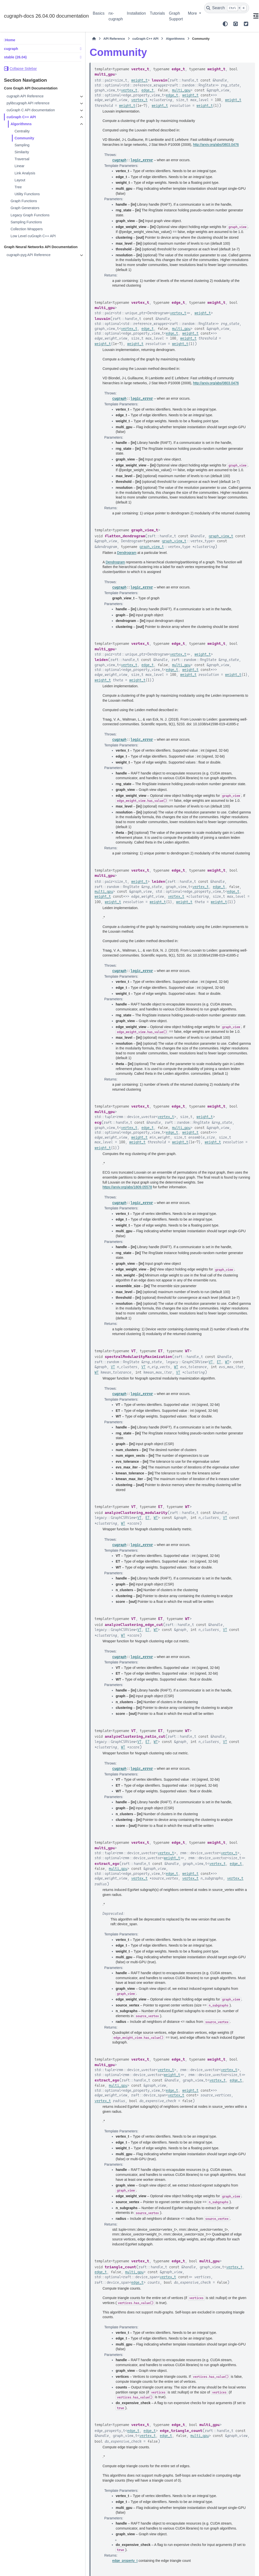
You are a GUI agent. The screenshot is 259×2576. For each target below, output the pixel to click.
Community (24, 143)
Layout (19, 185)
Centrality (22, 136)
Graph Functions (23, 206)
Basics (98, 13)
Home (10, 40)
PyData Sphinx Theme (222, 2565)
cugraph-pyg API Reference (28, 265)
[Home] (73, 39)
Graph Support (176, 16)
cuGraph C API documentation (18, 112)
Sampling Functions (26, 227)
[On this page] (256, 16)
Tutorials (157, 13)
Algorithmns (21, 129)
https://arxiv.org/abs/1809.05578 (170, 1082)
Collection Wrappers (26, 234)
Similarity (21, 157)
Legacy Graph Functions (29, 220)
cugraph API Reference (24, 96)
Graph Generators (24, 213)
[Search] (226, 8)
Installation (136, 13)
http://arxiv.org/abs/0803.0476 (165, 139)
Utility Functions (27, 199)
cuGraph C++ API (21, 122)
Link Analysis (24, 178)
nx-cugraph (115, 16)
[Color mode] (225, 24)
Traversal (21, 164)
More (193, 13)
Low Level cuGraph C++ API (33, 241)
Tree (18, 192)
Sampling (21, 150)
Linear (19, 171)
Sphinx (36, 2569)
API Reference (93, 38)
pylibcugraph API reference (27, 103)
